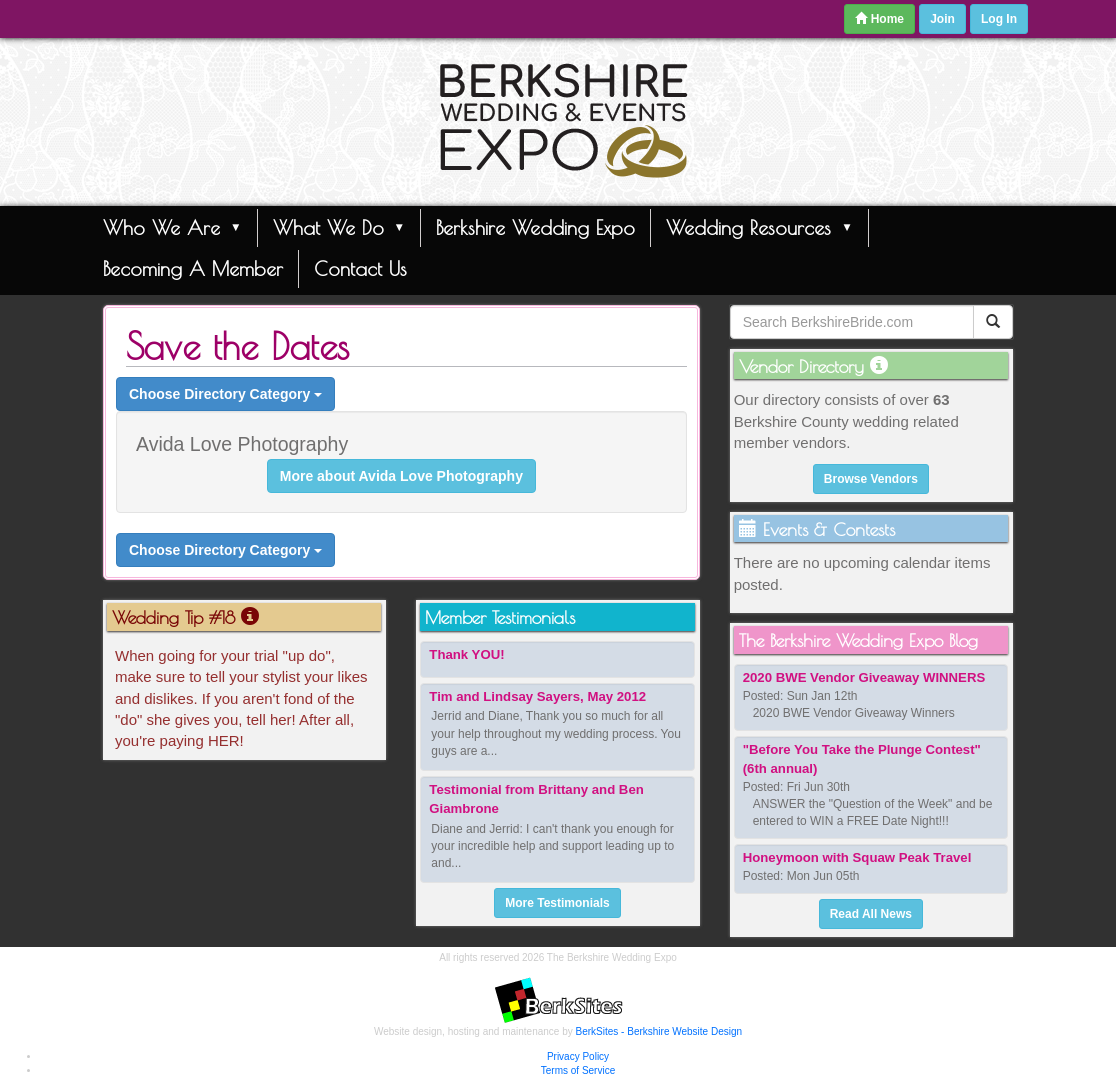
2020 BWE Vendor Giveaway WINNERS (864, 677)
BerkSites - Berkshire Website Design (659, 1031)
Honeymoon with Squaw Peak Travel (857, 857)
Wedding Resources (759, 227)
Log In (999, 19)
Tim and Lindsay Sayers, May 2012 (537, 696)
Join (942, 19)
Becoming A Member (193, 268)
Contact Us (360, 268)
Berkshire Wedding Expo (535, 227)
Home (879, 19)
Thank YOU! (466, 654)
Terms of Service (578, 1070)
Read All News (871, 914)
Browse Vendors (871, 479)
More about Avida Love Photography (401, 476)
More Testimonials (557, 903)
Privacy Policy (578, 1056)
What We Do (339, 227)
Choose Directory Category (225, 394)
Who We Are (172, 227)
